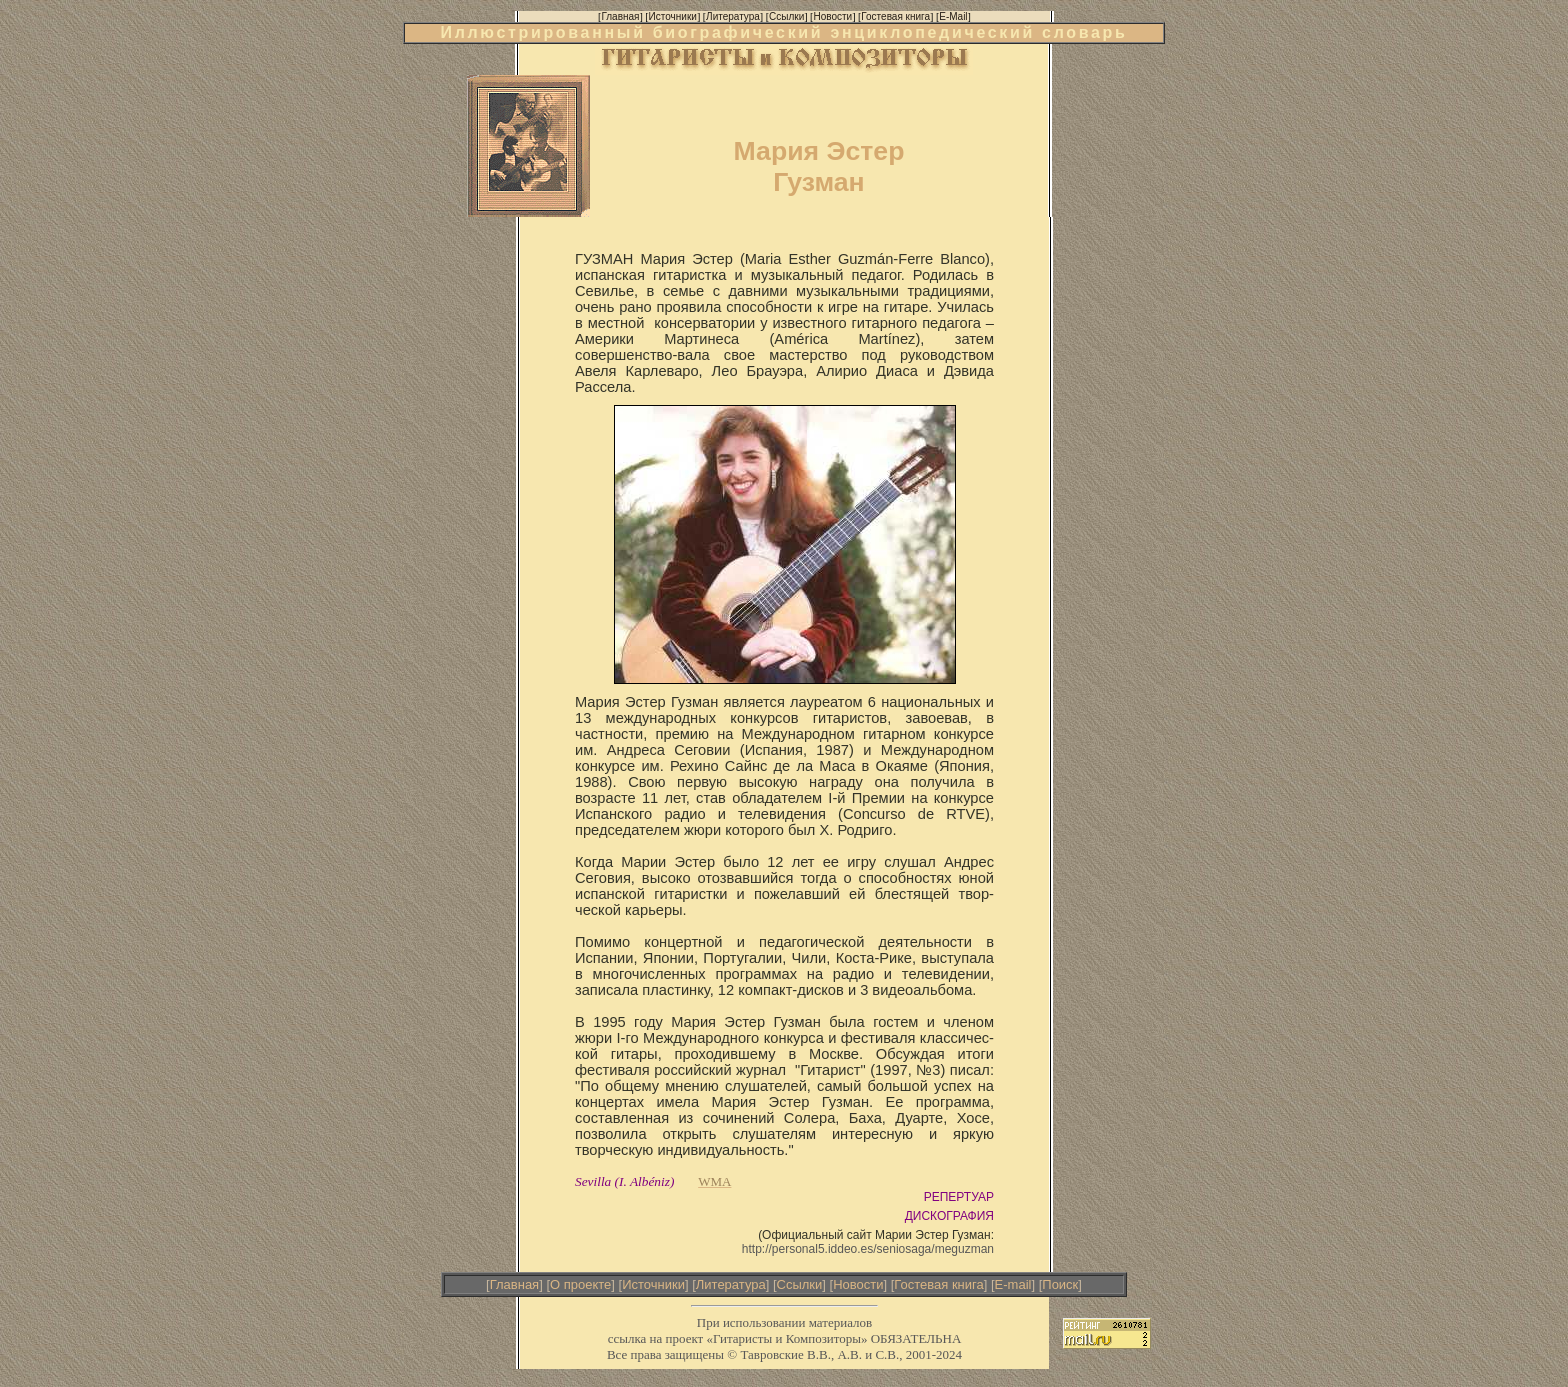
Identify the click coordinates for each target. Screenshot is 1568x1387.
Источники (653, 1284)
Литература (731, 1284)
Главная (514, 1284)
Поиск (1060, 1284)
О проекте (580, 1284)
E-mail (1013, 1284)
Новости (858, 1284)
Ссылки (800, 1284)
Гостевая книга (938, 1284)
